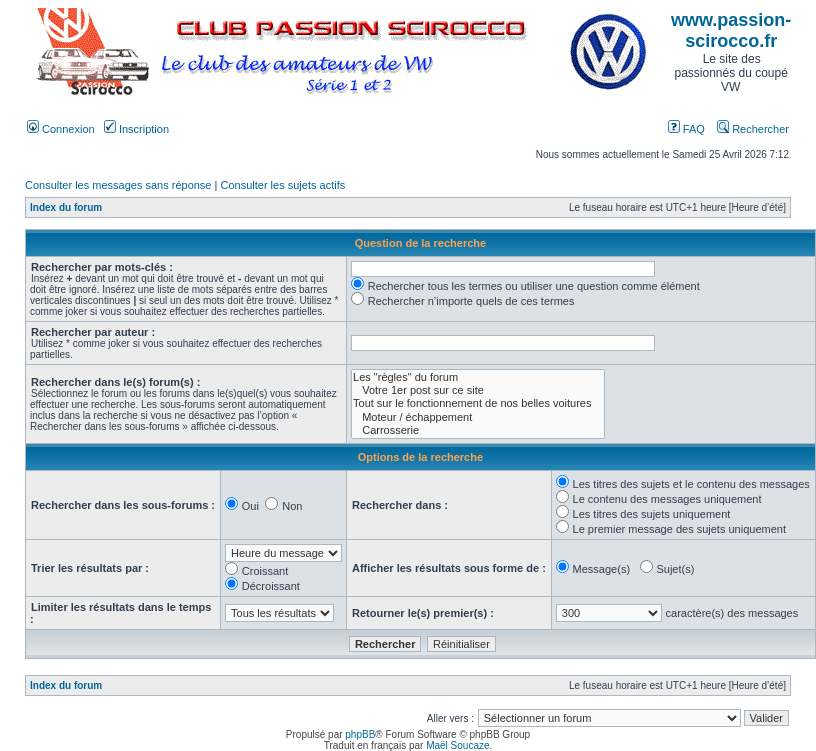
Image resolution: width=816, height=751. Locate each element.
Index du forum (66, 207)
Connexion (61, 129)
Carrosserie (477, 430)
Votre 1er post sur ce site (477, 390)
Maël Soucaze (457, 745)
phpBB (360, 734)
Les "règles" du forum (477, 377)
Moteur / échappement (477, 417)
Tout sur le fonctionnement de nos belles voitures (477, 403)
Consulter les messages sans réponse (118, 185)
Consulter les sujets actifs (282, 185)
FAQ (686, 129)
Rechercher (753, 129)
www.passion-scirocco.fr (731, 30)
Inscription (136, 129)
